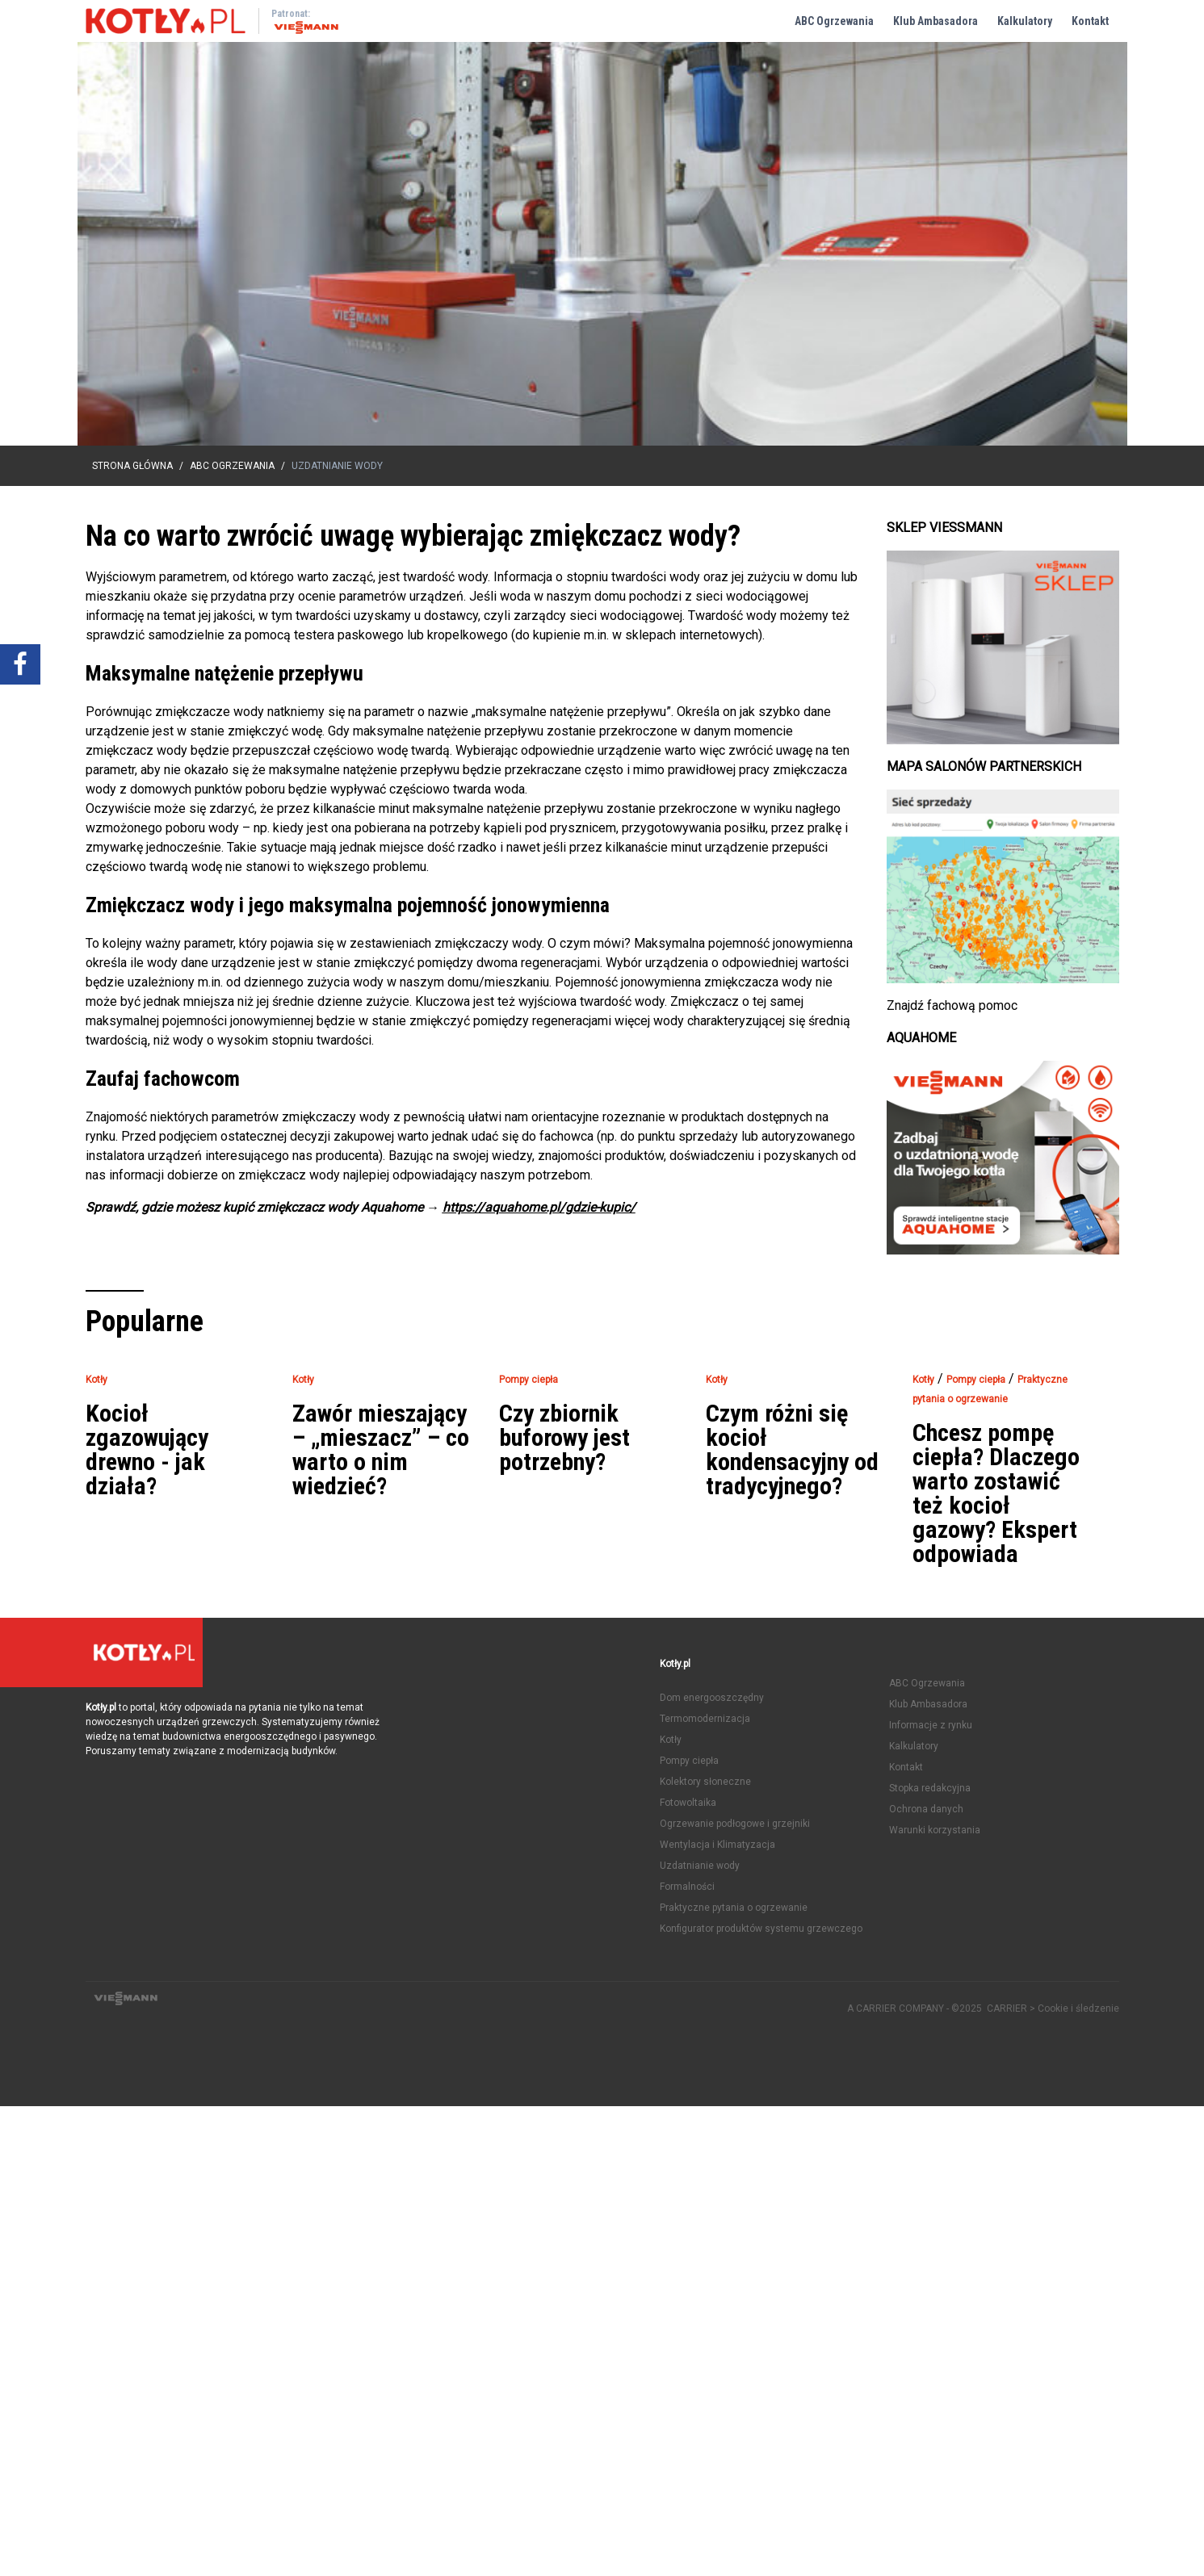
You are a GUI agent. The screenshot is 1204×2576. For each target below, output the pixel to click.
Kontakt (1090, 21)
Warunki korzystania (934, 1830)
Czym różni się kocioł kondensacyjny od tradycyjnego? (792, 1449)
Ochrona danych (926, 1809)
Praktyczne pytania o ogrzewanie (734, 1907)
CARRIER (1008, 2008)
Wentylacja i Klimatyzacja (717, 1844)
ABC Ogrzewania (834, 21)
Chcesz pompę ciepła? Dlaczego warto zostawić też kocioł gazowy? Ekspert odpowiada (996, 1493)
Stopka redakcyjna (930, 1788)
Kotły (671, 1739)
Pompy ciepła (689, 1760)
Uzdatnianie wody (700, 1865)
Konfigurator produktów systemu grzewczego (761, 1928)
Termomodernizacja (705, 1718)
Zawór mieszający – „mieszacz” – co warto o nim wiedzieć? (380, 1449)
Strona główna (132, 465)
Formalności (687, 1886)
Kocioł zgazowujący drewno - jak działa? (147, 1449)
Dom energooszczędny (712, 1697)
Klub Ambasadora (935, 21)
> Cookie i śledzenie (1074, 2008)
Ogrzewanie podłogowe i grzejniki (735, 1823)
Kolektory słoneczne (705, 1781)
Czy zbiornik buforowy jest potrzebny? (564, 1437)
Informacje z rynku (930, 1725)
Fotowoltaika (688, 1802)
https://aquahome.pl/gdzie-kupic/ (539, 1207)
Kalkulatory (1024, 21)
